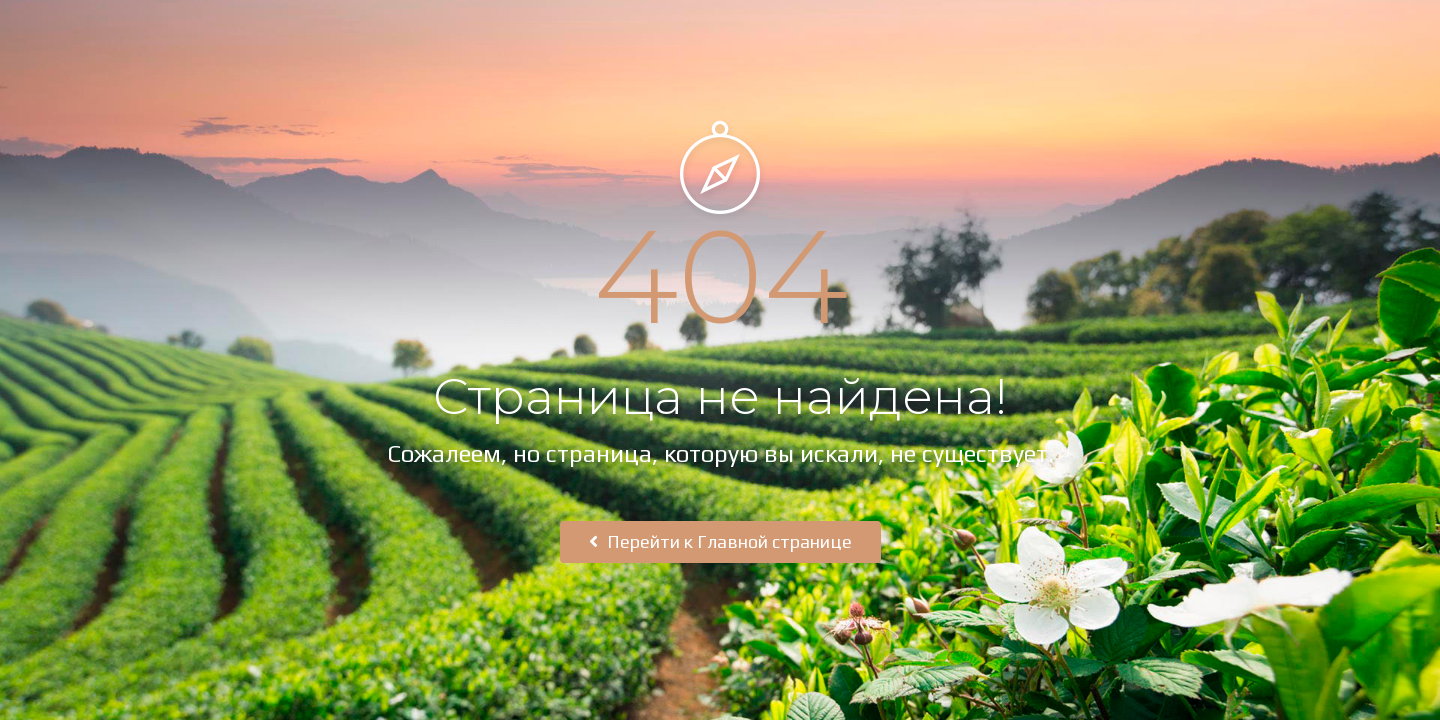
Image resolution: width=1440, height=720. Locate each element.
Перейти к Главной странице (720, 541)
